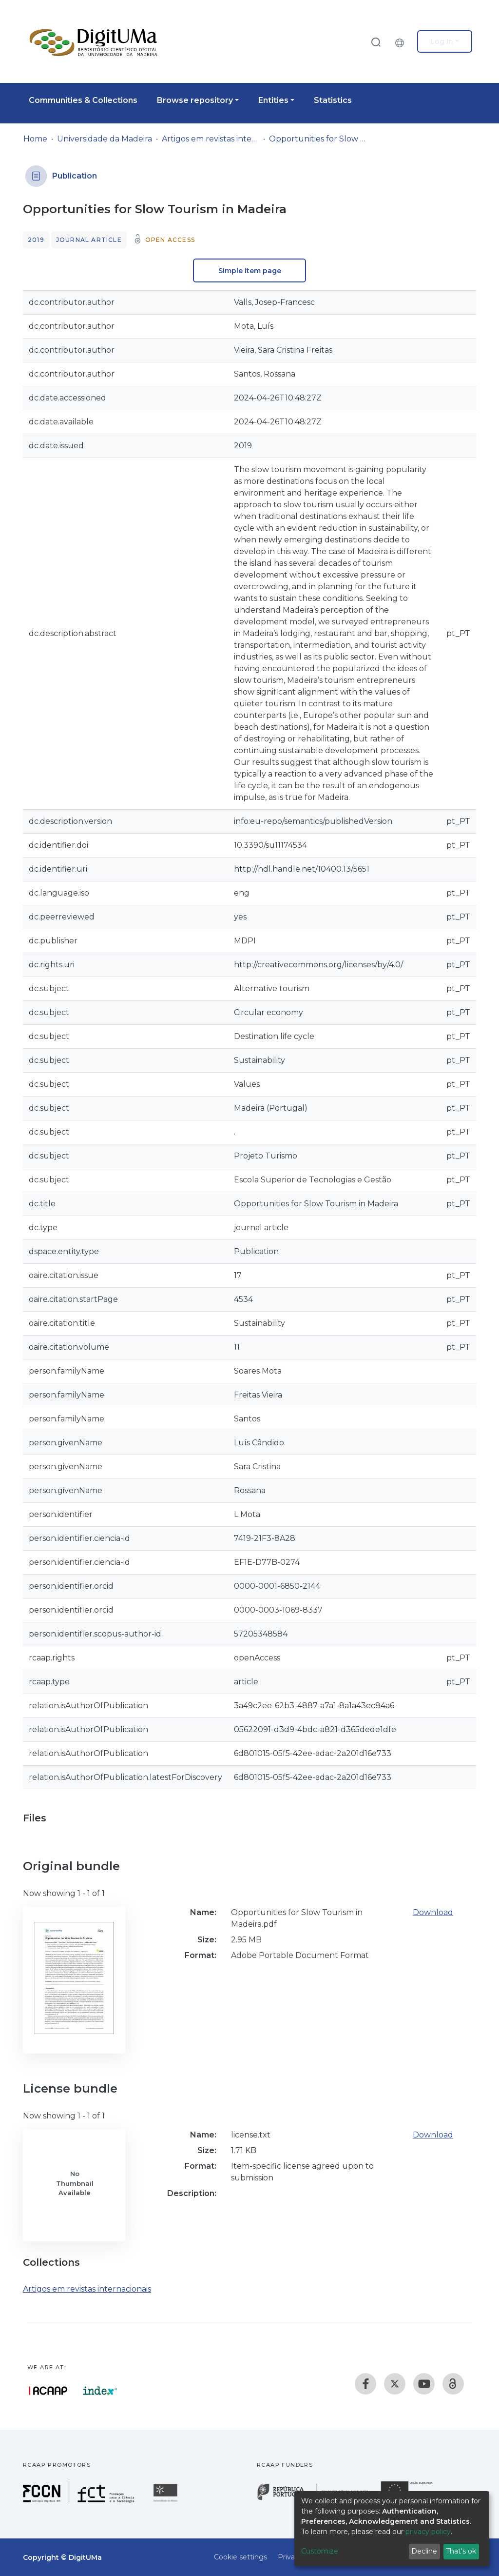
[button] (402, 41)
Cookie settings (240, 2557)
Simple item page (249, 270)
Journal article (89, 239)
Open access (170, 239)
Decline (424, 2551)
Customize (319, 2551)
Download (433, 1912)
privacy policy (428, 2531)
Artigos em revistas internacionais (210, 138)
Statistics (333, 100)
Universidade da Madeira (104, 138)
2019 (36, 239)
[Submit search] (376, 42)
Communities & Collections (83, 100)
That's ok (461, 2551)
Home (35, 138)
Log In (441, 41)
